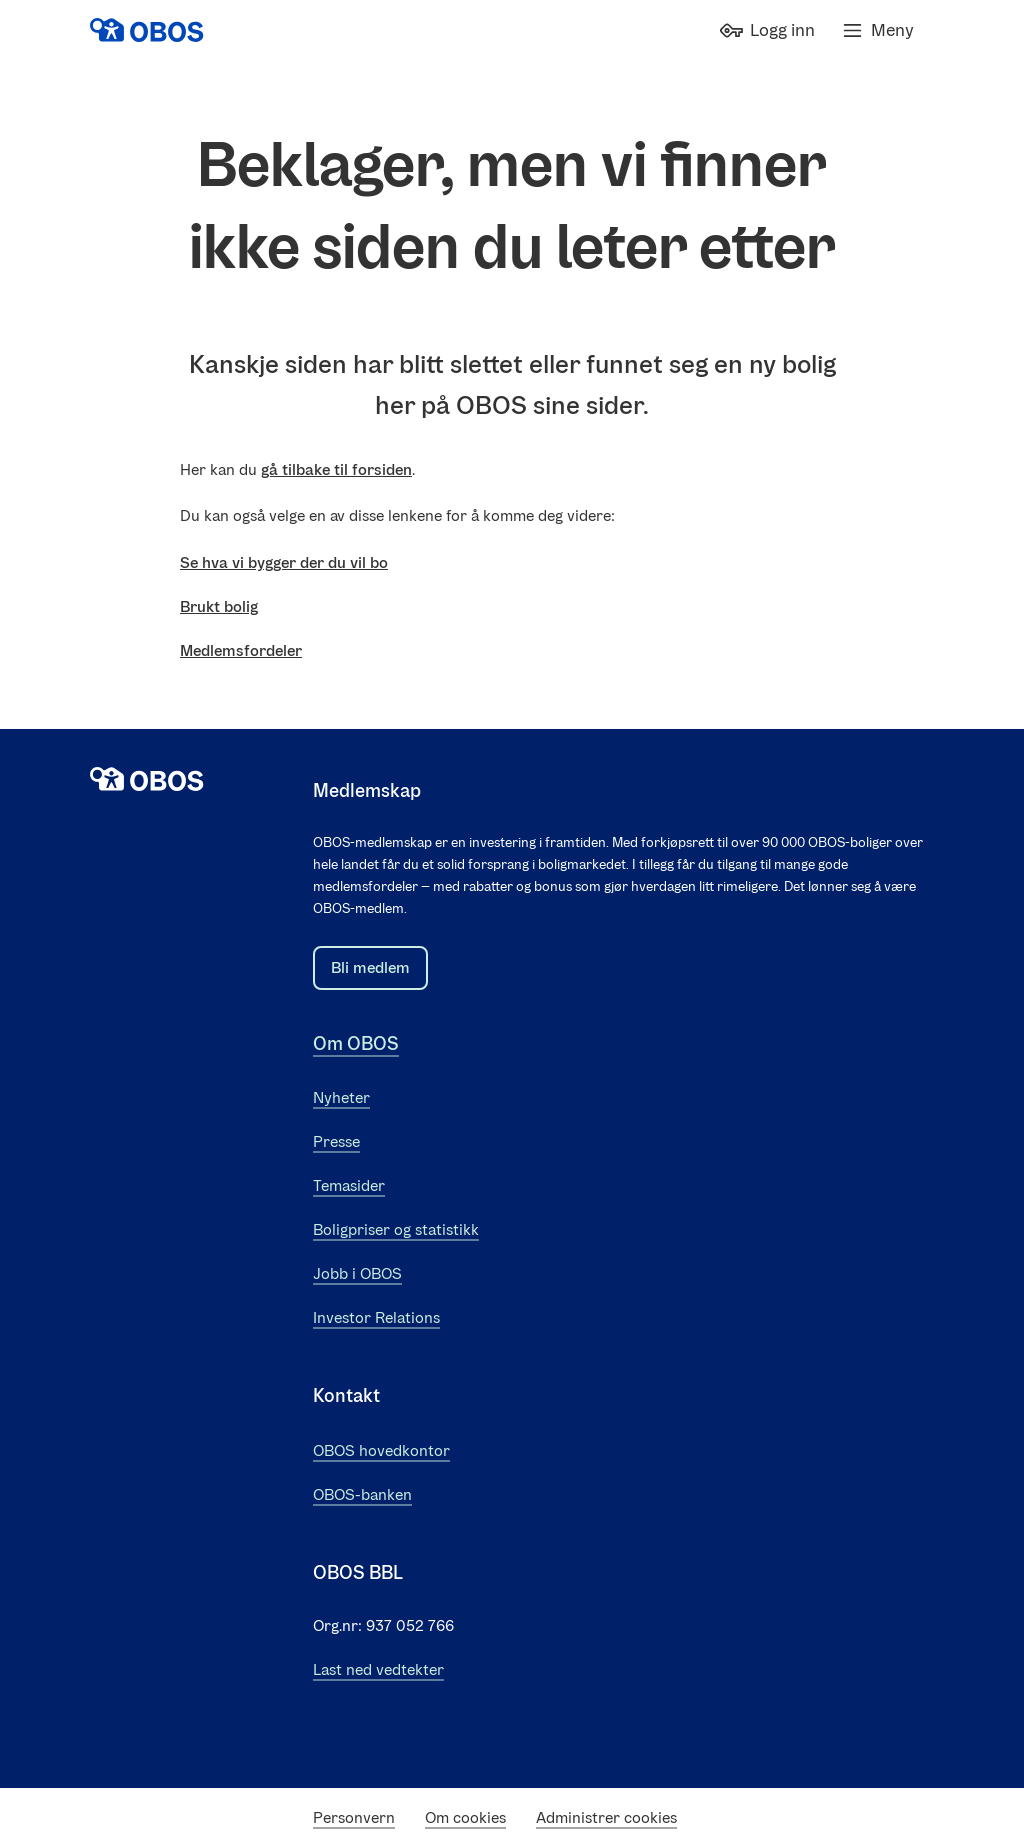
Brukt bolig (219, 606)
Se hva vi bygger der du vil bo (284, 562)
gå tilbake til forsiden (336, 469)
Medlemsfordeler (241, 650)
